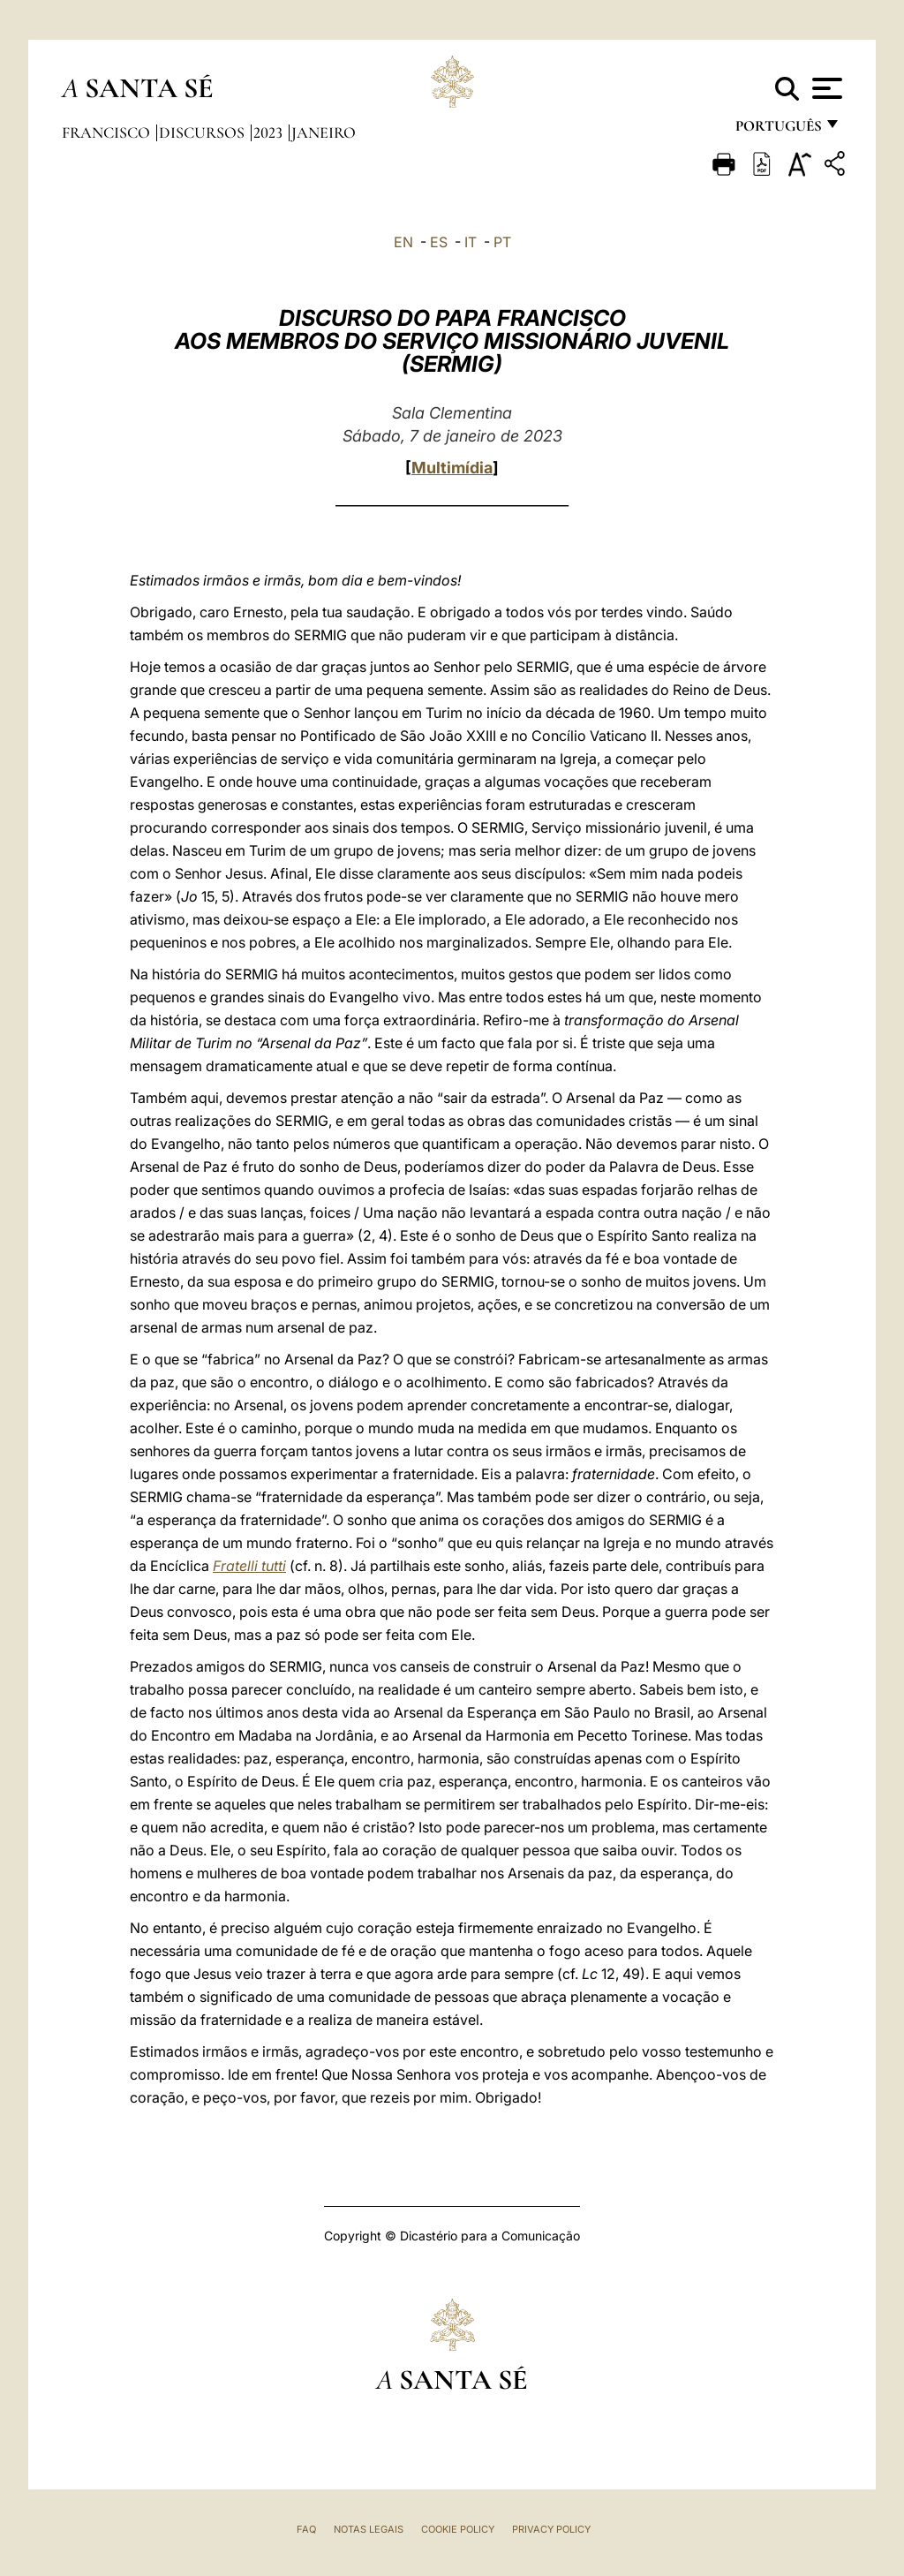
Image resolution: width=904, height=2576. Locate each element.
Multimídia (452, 467)
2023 (269, 132)
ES (439, 242)
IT (470, 242)
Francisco (108, 132)
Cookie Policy (457, 2529)
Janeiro (323, 132)
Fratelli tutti (249, 1566)
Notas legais (368, 2529)
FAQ (306, 2529)
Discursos (203, 132)
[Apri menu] (825, 88)
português (778, 130)
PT (502, 242)
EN (403, 242)
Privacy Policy (551, 2529)
